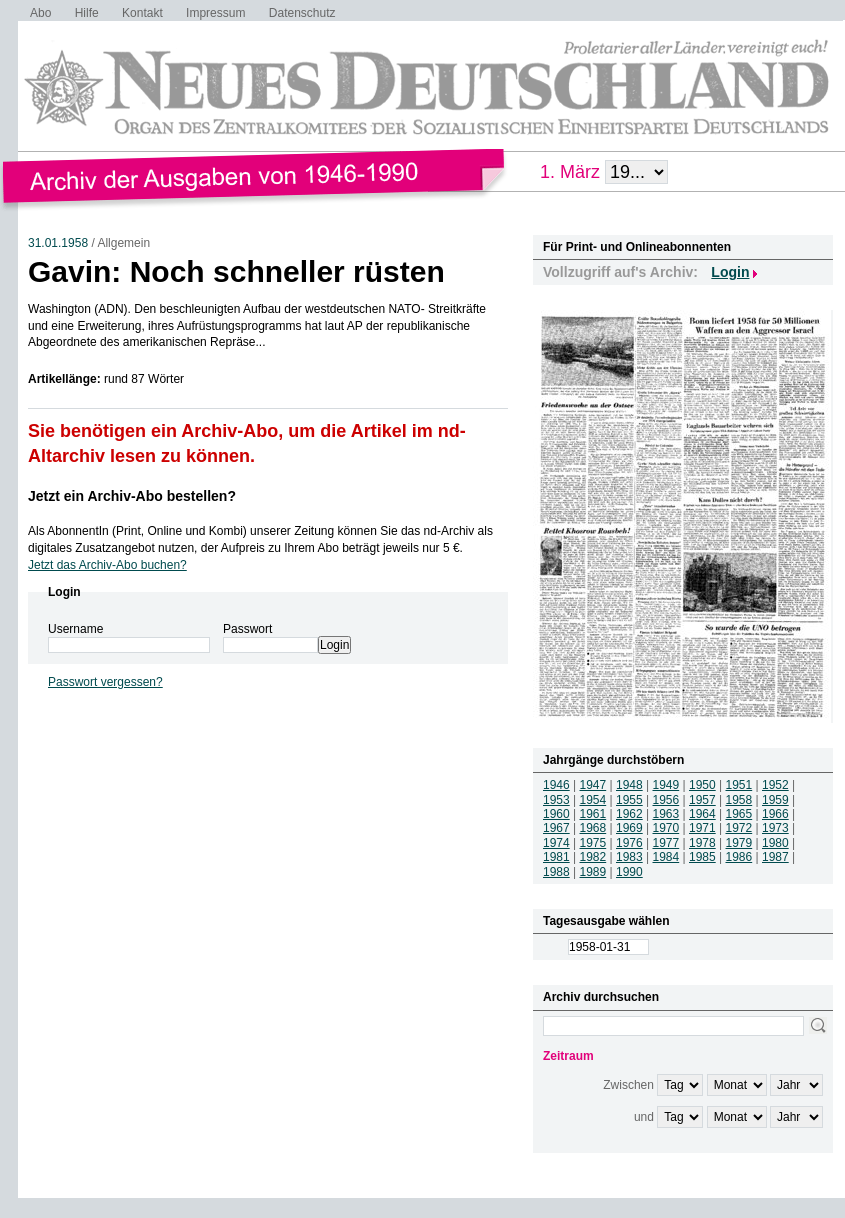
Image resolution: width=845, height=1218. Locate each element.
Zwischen (628, 1085)
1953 (556, 800)
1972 (739, 828)
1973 (775, 828)
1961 (593, 814)
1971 (702, 828)
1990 (629, 872)
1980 (775, 843)
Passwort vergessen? (105, 682)
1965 (739, 814)
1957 (702, 800)
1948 (629, 785)
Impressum (215, 13)
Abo (40, 13)
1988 (556, 872)
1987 (775, 857)
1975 (593, 843)
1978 (702, 843)
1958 (739, 800)
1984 (666, 857)
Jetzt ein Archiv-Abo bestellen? (132, 496)
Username (75, 629)
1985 (702, 857)
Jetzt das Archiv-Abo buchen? (107, 565)
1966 (775, 814)
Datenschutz (302, 13)
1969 (629, 828)
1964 (702, 814)
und (644, 1117)
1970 (666, 828)
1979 (739, 843)
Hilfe (87, 13)
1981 (556, 857)
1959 (775, 800)
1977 (666, 843)
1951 (739, 785)
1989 (593, 872)
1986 (739, 857)
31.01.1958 (58, 243)
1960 (556, 814)
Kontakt (142, 13)
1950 (702, 785)
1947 (593, 785)
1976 (629, 843)
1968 (593, 828)
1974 (556, 843)
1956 (666, 800)
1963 (666, 814)
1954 (593, 800)
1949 (666, 785)
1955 (629, 800)
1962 (629, 814)
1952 (775, 785)
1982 (593, 857)
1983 (629, 857)
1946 (556, 785)
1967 (556, 828)
